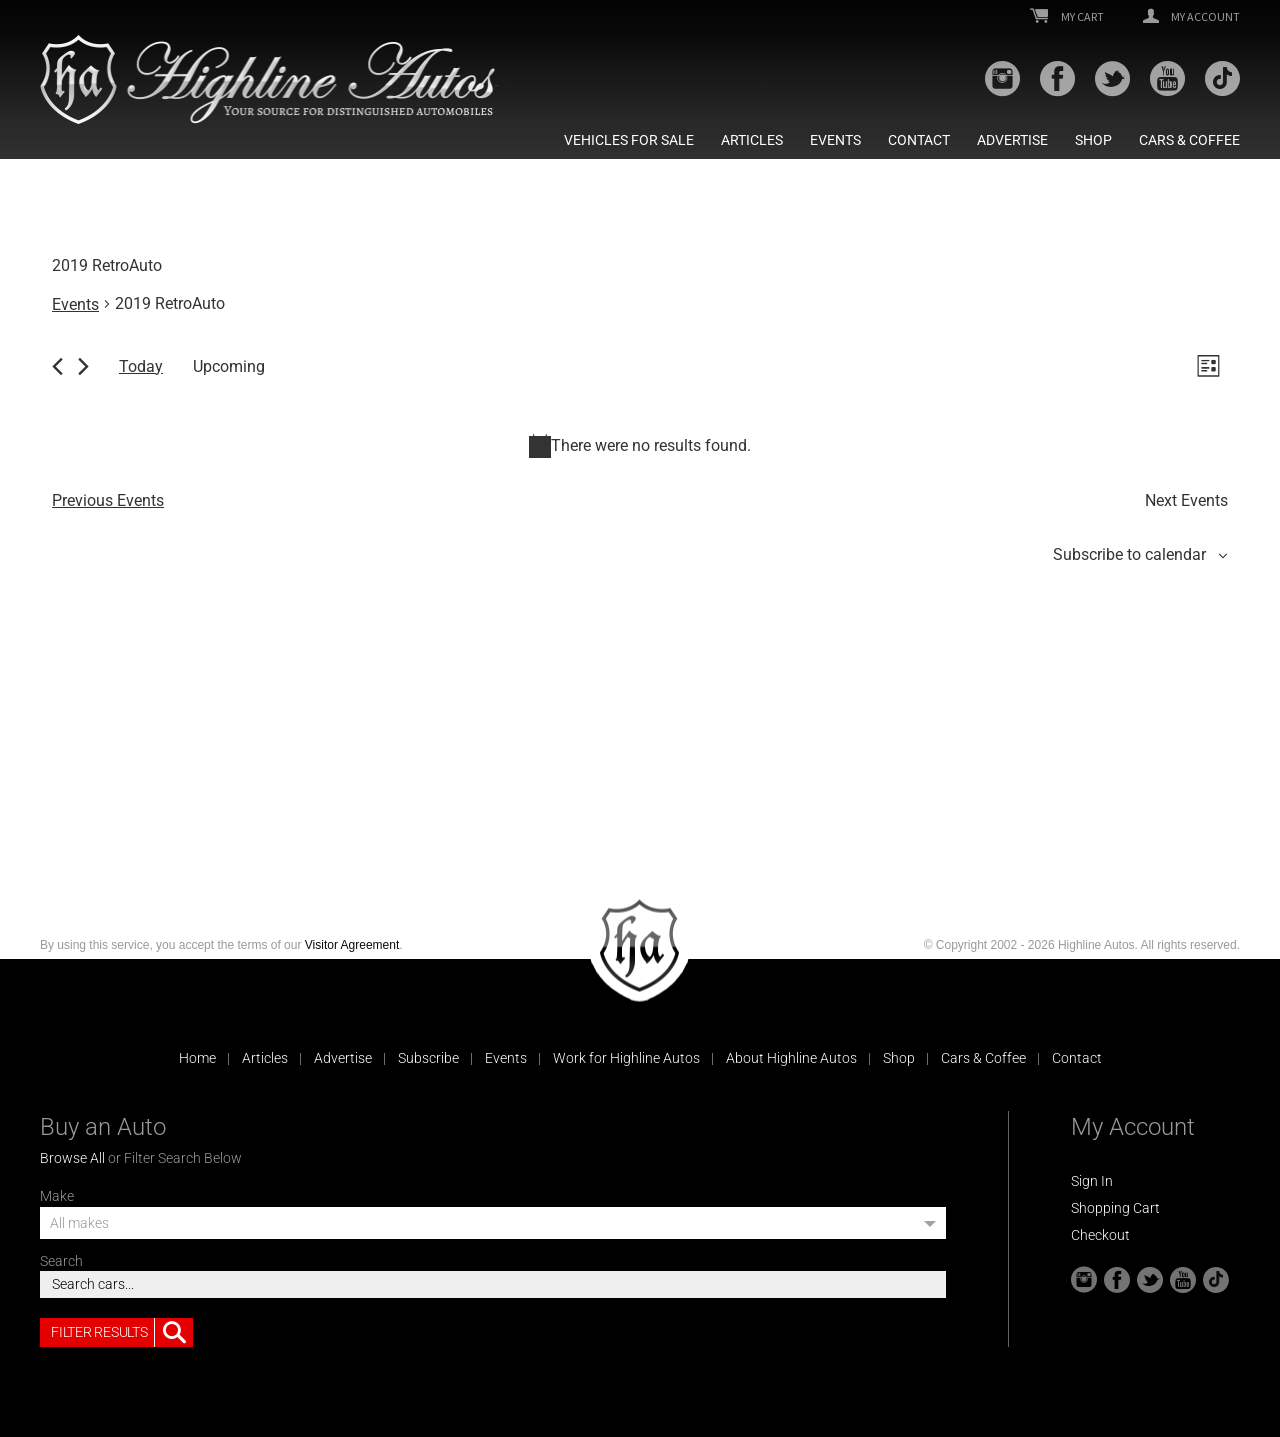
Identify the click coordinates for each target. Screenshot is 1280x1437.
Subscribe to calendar (1129, 554)
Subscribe (428, 1058)
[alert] (640, 446)
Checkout (1100, 1235)
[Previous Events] (57, 366)
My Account (1191, 17)
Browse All (72, 1158)
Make (57, 1196)
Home (197, 1058)
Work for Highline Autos (626, 1058)
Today (141, 366)
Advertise (1012, 140)
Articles (752, 140)
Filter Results (122, 1333)
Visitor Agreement (352, 945)
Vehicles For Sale (629, 140)
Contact (919, 140)
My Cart (1067, 17)
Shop (1093, 140)
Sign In (1092, 1181)
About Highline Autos (791, 1058)
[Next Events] (83, 366)
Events (835, 140)
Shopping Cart (1115, 1208)
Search (61, 1261)
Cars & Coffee (1189, 140)
